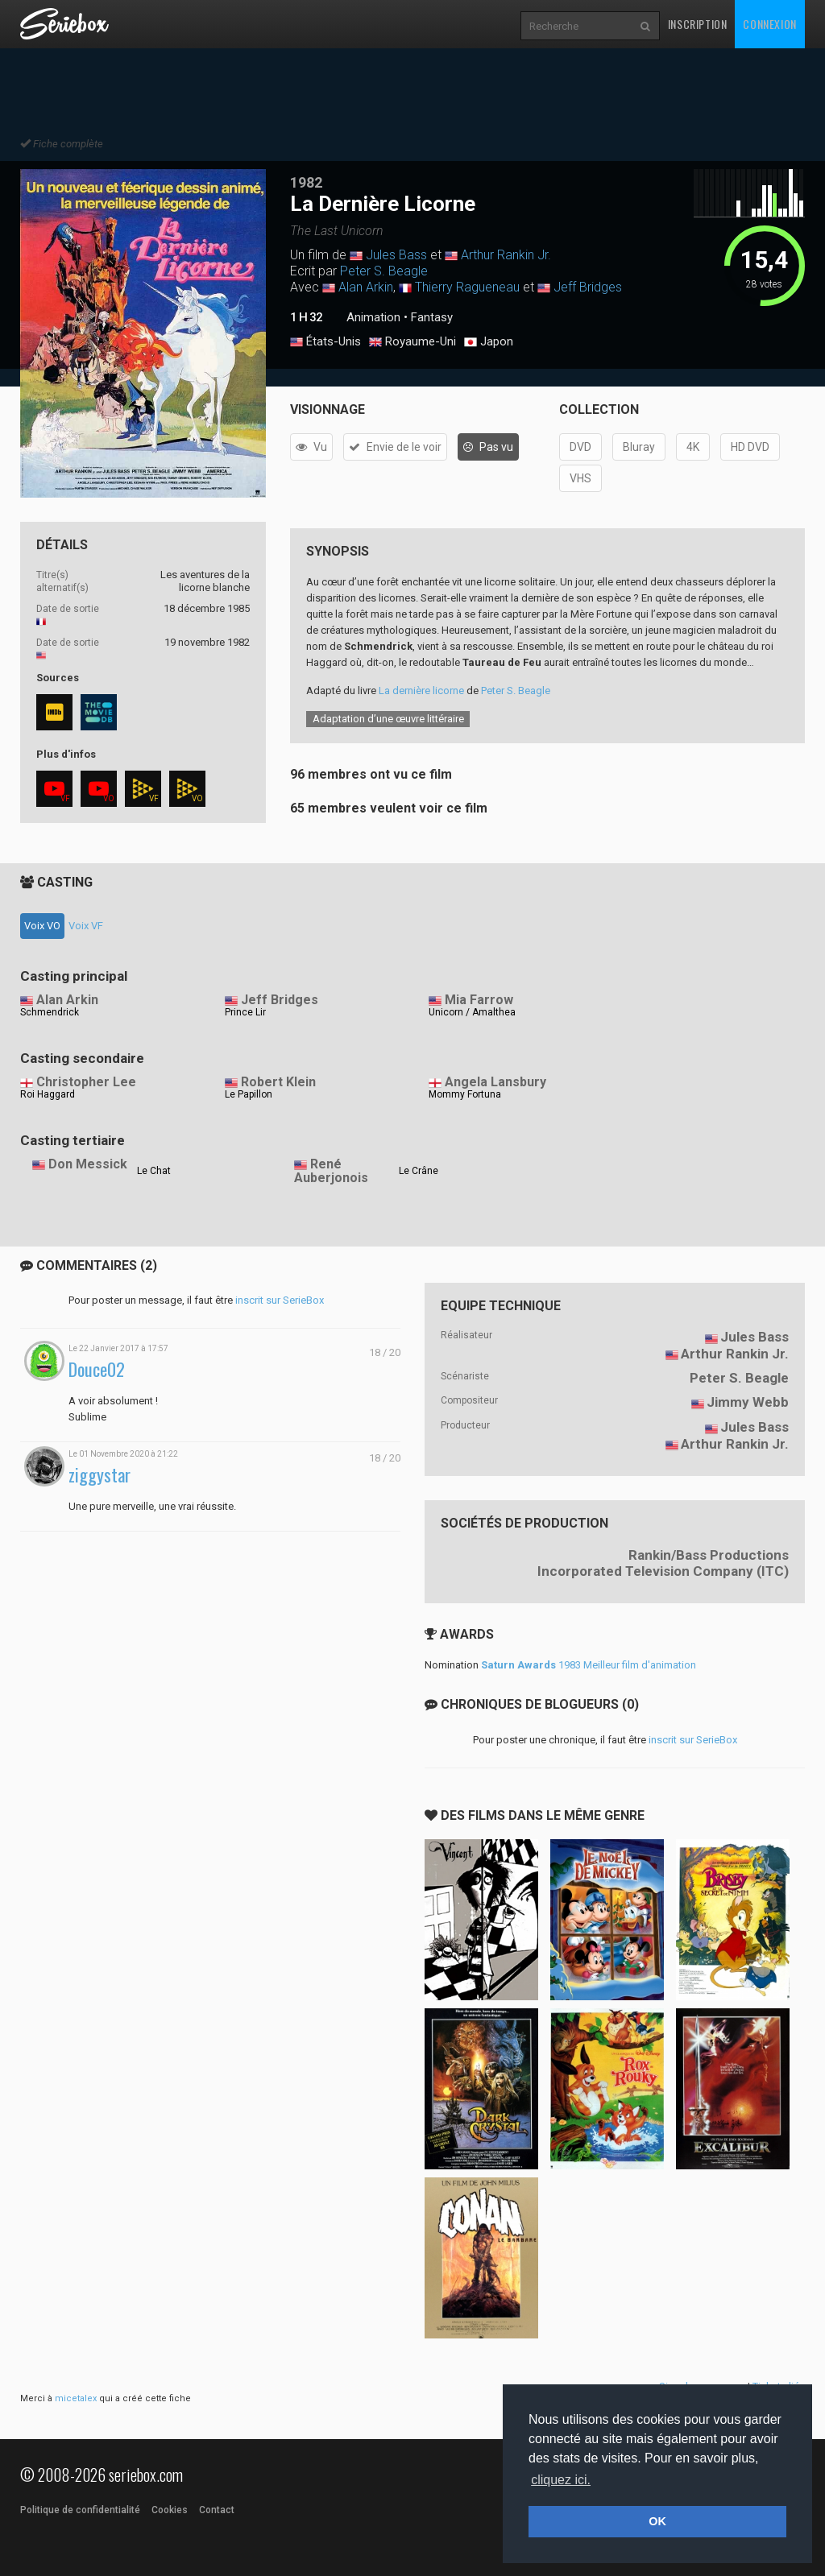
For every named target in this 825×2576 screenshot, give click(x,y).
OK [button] (657, 2521)
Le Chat (154, 1170)
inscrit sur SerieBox (279, 1300)
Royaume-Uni (412, 342)
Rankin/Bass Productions (708, 1555)
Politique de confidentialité (80, 2510)
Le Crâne (418, 1170)
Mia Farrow (479, 999)
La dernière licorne (421, 690)
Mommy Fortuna (465, 1094)
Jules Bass (396, 255)
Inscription (698, 23)
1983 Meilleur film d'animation (588, 1665)
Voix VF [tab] (85, 926)
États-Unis (325, 342)
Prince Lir (245, 1012)
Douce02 (96, 1369)
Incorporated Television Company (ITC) (663, 1571)
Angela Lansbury (495, 1082)
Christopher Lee (86, 1082)
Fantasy (432, 317)
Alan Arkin (365, 287)
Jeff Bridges (587, 287)
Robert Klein (278, 1082)
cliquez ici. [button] (561, 2480)
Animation (373, 317)
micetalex (76, 2398)
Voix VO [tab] (42, 926)
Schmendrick (49, 1012)
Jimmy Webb (748, 1402)
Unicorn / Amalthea (472, 1012)
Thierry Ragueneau (467, 287)
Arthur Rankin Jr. (506, 255)
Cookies (169, 2510)
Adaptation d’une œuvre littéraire (388, 719)
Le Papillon (248, 1094)
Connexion (769, 23)
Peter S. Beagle (384, 271)
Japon (488, 342)
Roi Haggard (47, 1094)
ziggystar (99, 1474)
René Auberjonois (331, 1170)
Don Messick (87, 1164)
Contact (216, 2510)
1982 (306, 182)
